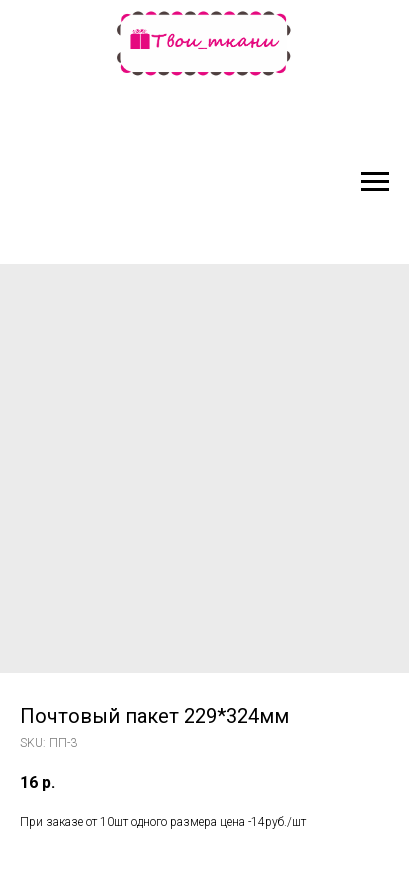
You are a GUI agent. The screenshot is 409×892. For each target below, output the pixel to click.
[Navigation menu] (375, 182)
